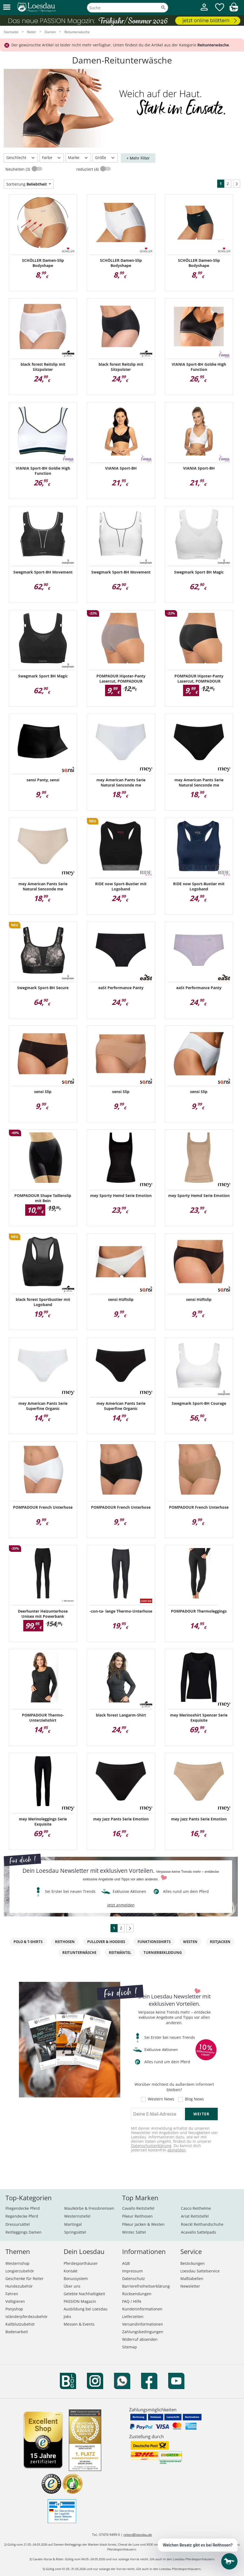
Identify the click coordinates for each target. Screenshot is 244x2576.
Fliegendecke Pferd (22, 2208)
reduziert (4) (88, 169)
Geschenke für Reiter (24, 2278)
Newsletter (190, 2286)
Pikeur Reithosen (137, 2216)
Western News (161, 2099)
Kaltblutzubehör (20, 2324)
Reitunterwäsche (79, 1952)
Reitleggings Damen (23, 2232)
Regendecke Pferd (21, 2216)
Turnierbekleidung (163, 1952)
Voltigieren (15, 2301)
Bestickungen (192, 2263)
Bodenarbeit (16, 2331)
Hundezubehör (19, 2286)
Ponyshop (14, 2308)
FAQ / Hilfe (131, 2301)
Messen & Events (79, 2324)
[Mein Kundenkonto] (204, 11)
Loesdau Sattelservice (200, 2270)
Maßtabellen (191, 2278)
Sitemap (129, 2346)
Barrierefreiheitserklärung (146, 2286)
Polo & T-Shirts (28, 1941)
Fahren (11, 2293)
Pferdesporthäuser (81, 2263)
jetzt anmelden (121, 1905)
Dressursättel (17, 2224)
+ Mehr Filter (138, 158)
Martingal (73, 2224)
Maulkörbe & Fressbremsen (89, 2208)
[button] (7, 7)
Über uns (72, 2286)
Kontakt (70, 2270)
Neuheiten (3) (18, 169)
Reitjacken (220, 1941)
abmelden (176, 2149)
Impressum (132, 2270)
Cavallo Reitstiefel (138, 2208)
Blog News (194, 2099)
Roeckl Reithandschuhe (202, 2224)
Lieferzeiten (133, 2316)
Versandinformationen (142, 2324)
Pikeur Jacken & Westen (143, 2224)
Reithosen (65, 1941)
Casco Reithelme (196, 2208)
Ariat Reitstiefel (195, 2216)
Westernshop (17, 2263)
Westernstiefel (77, 2216)
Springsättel (75, 2232)
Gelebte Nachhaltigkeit (84, 2293)
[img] (233, 9)
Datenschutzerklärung (151, 2145)
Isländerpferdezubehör (26, 2316)
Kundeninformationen (142, 2308)
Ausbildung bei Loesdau (86, 2308)
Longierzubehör (19, 2270)
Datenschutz (133, 2278)
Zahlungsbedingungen (142, 2331)
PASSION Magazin (80, 2301)
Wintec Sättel (134, 2232)
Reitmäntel (120, 1952)
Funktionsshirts (154, 1941)
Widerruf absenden (140, 2339)
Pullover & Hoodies (106, 1941)
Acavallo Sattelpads (198, 2232)
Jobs (67, 2316)
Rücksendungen (136, 2293)
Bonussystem (76, 2278)
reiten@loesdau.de (137, 2534)
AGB (126, 2263)
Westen (190, 1941)
